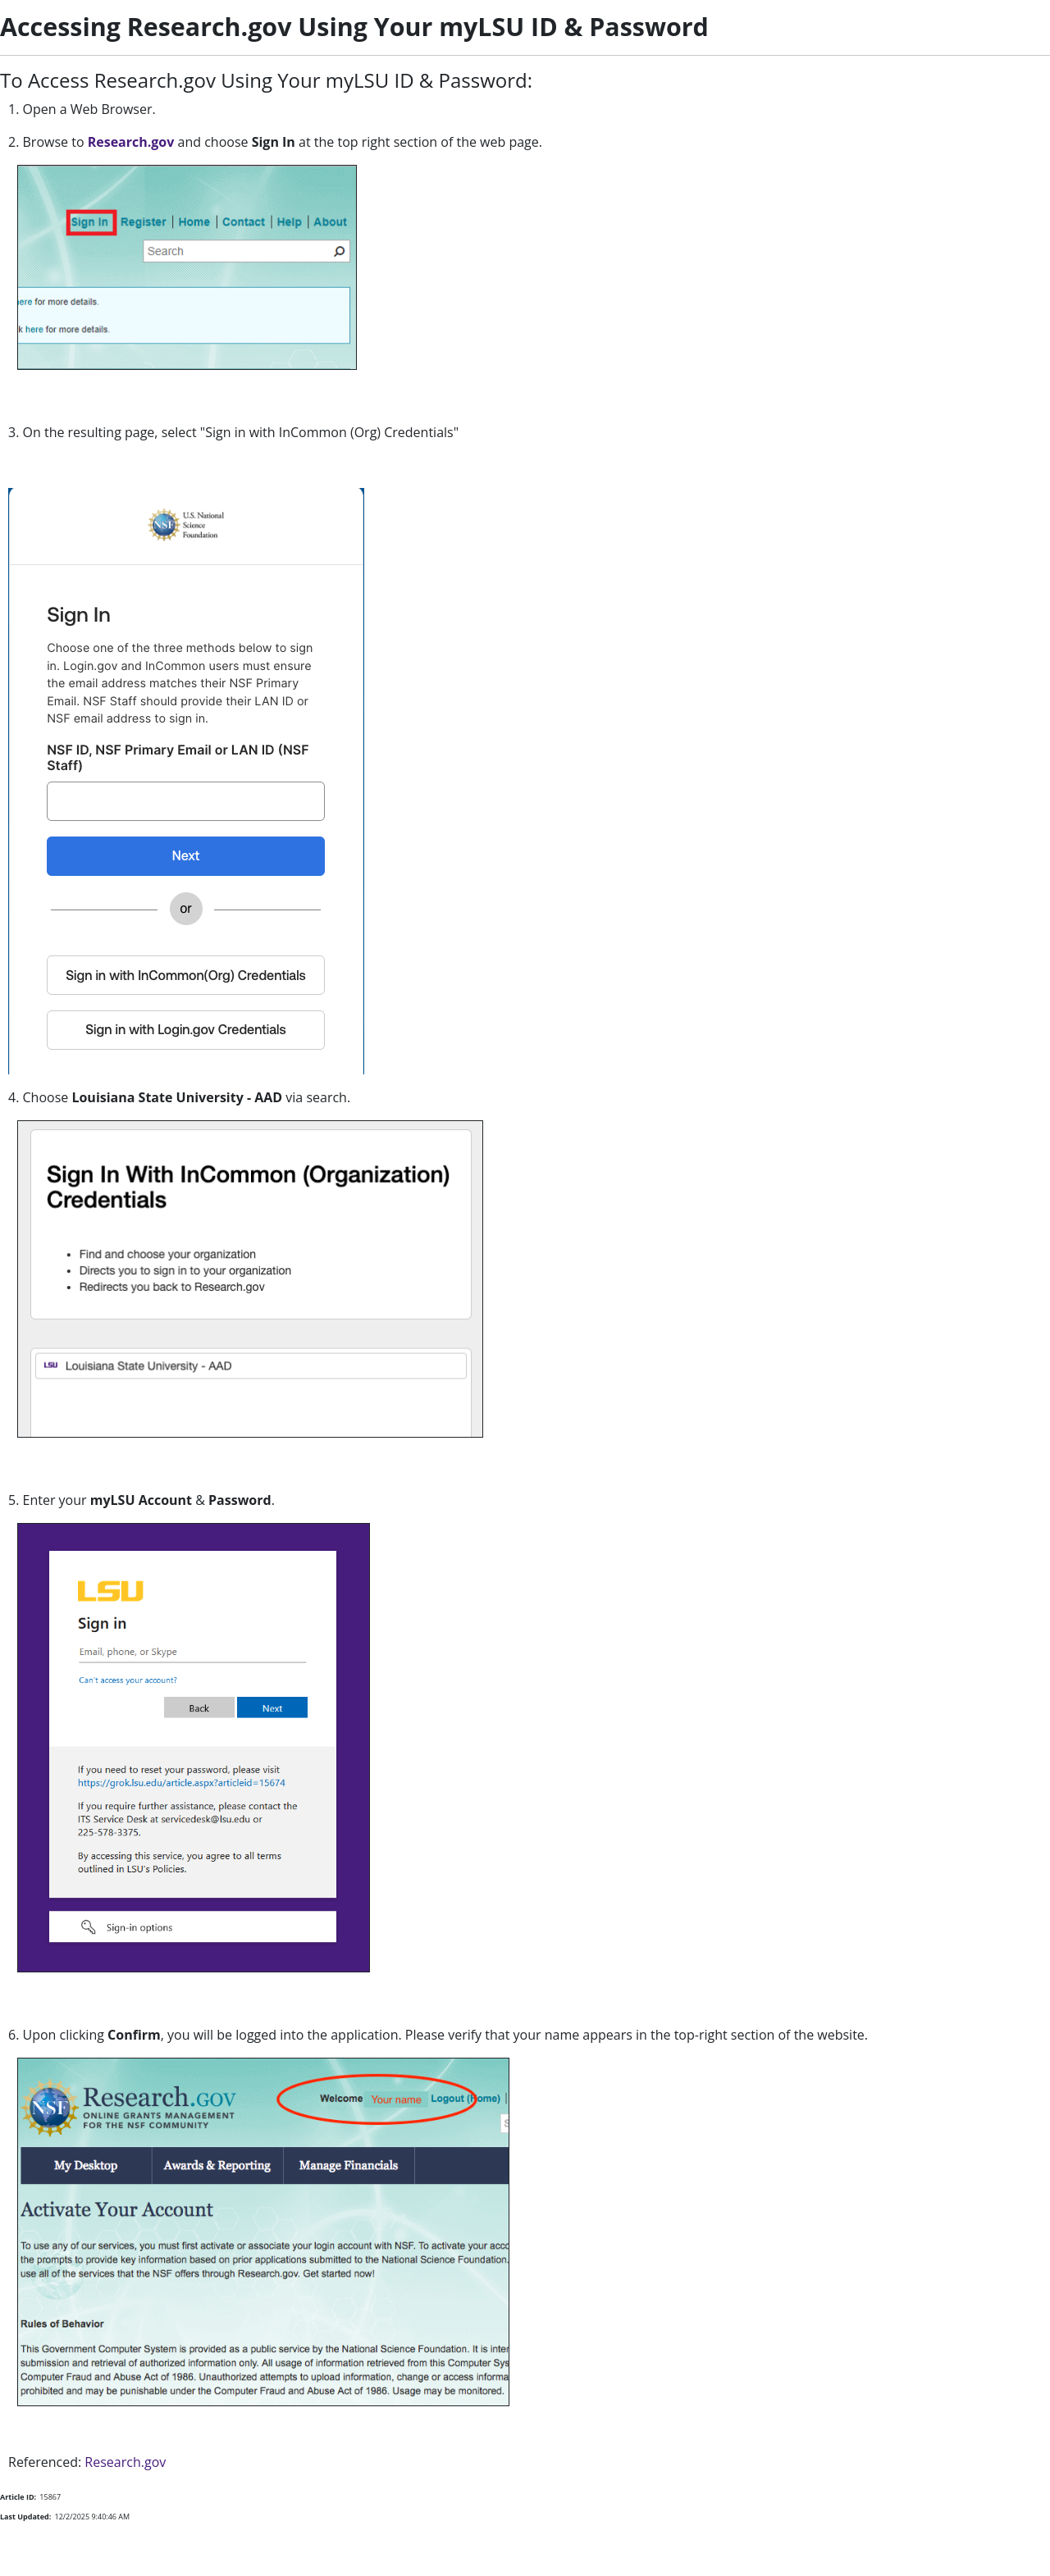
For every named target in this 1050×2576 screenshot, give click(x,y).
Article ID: (18, 2497)
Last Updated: (25, 2516)
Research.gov (131, 142)
